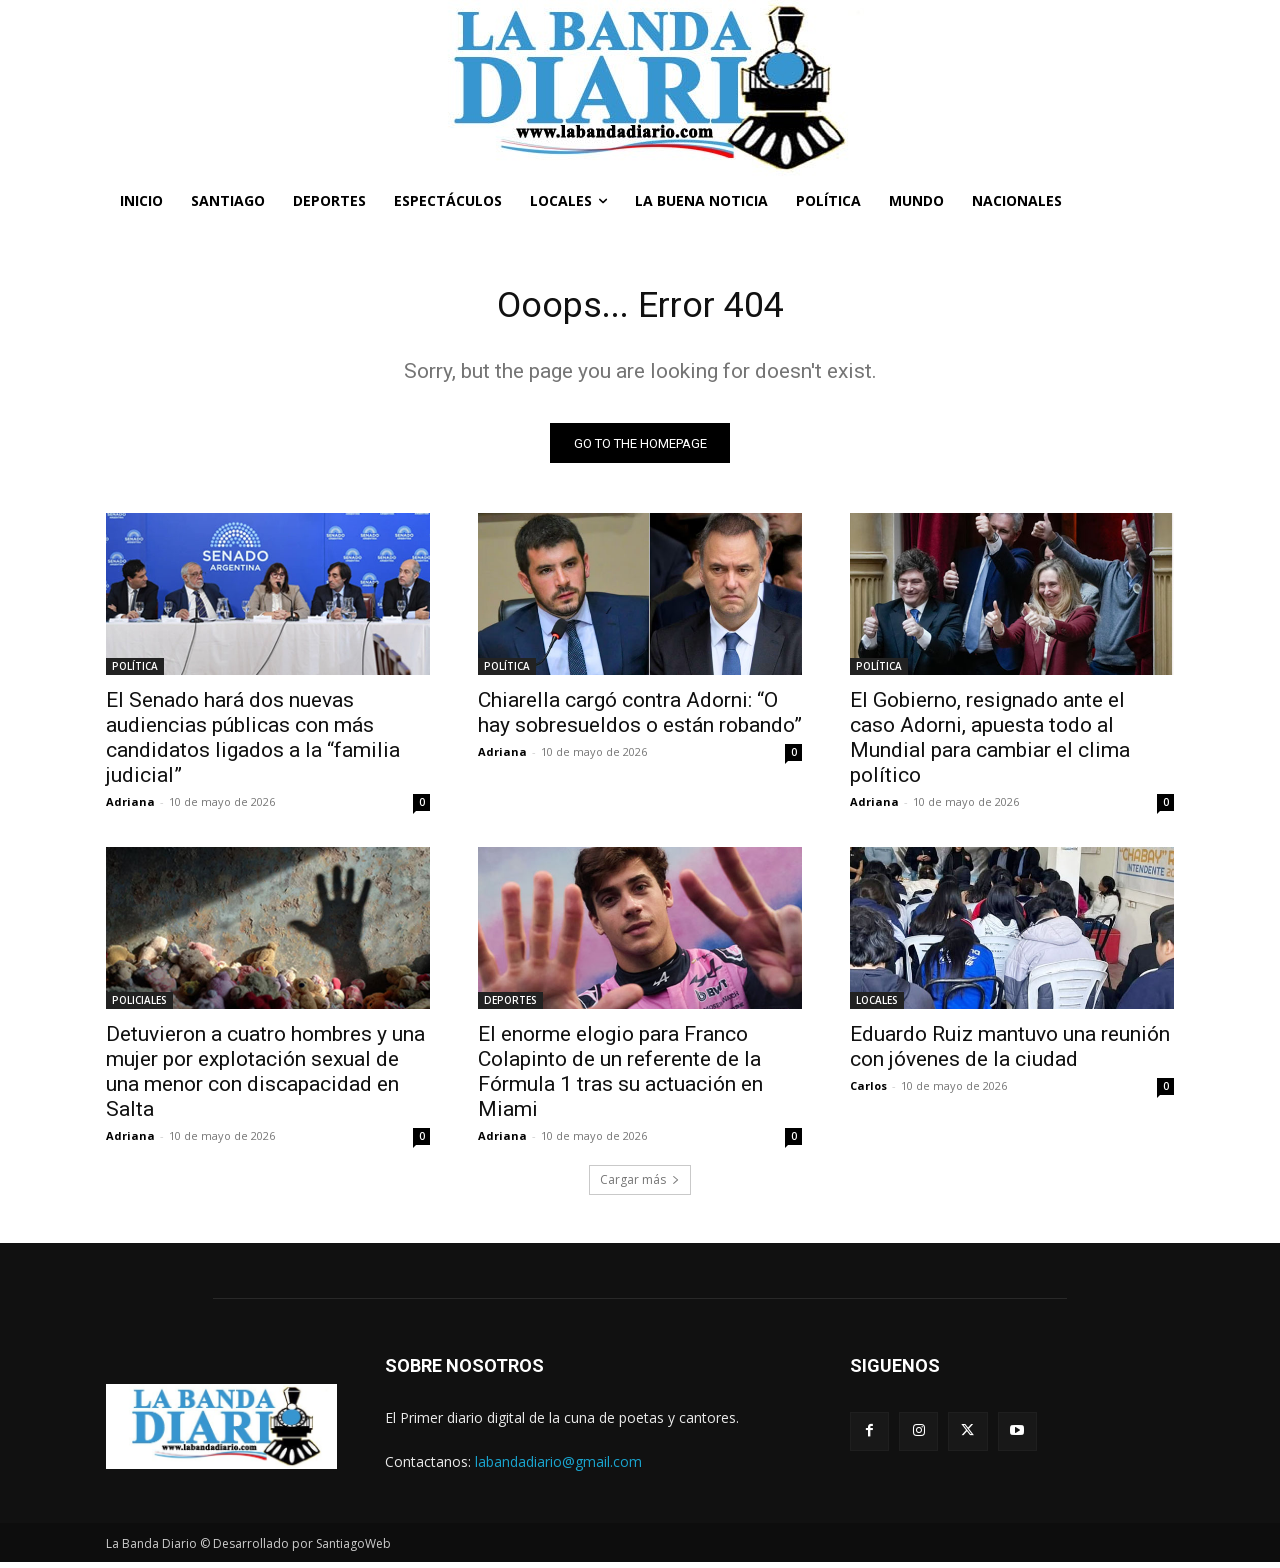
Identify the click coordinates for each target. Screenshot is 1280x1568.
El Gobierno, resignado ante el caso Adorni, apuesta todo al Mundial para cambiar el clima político (990, 743)
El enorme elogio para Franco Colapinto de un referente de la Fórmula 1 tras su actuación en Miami (620, 1077)
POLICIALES (139, 1006)
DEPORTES (510, 1006)
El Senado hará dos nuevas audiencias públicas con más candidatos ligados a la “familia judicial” (253, 743)
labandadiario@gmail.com (558, 1466)
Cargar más (640, 1185)
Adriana (130, 807)
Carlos (868, 1091)
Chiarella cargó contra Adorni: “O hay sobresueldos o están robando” (640, 718)
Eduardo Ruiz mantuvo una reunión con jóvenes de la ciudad (1010, 1052)
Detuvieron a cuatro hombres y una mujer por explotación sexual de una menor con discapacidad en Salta (265, 1077)
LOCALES (877, 1006)
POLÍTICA (135, 672)
